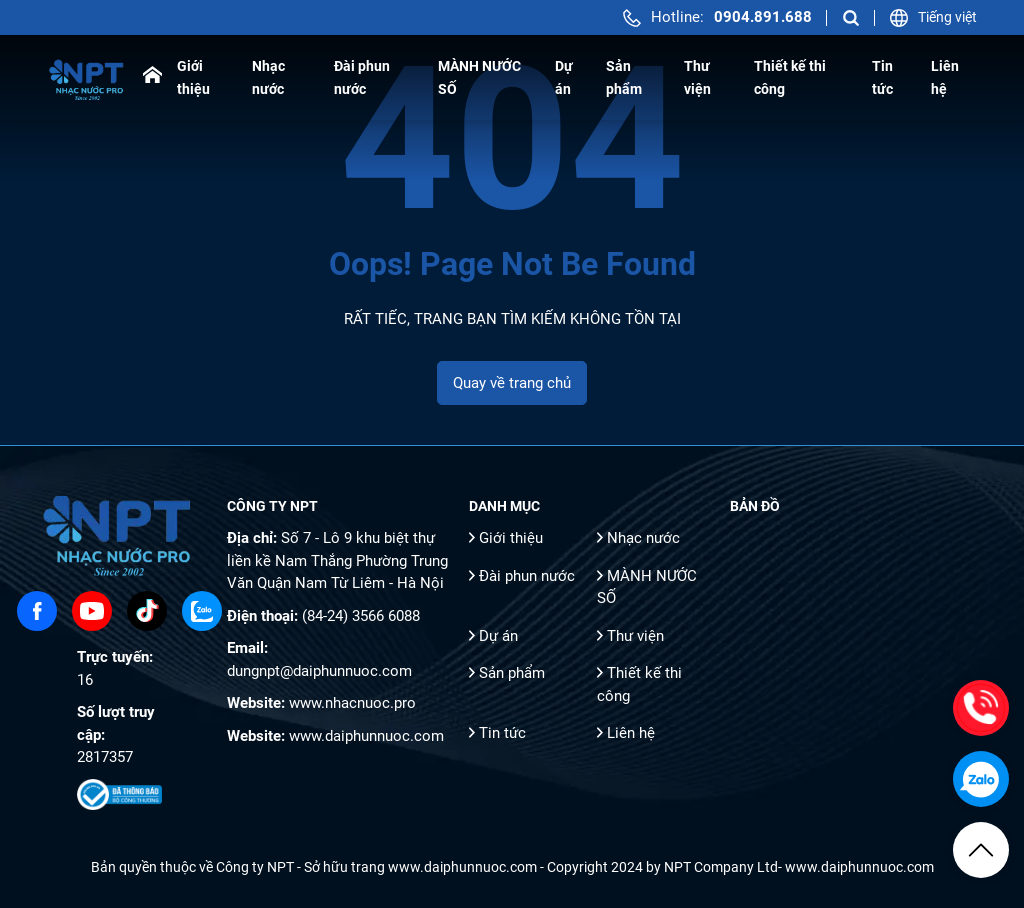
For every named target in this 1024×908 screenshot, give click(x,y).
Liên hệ (631, 733)
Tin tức (502, 733)
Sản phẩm (512, 673)
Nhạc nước (643, 538)
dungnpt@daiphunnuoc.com (319, 671)
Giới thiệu (511, 538)
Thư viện (635, 636)
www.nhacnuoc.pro (352, 703)
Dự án (498, 636)
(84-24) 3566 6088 (361, 616)
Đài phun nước (527, 576)
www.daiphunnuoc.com (366, 736)
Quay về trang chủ (512, 383)
